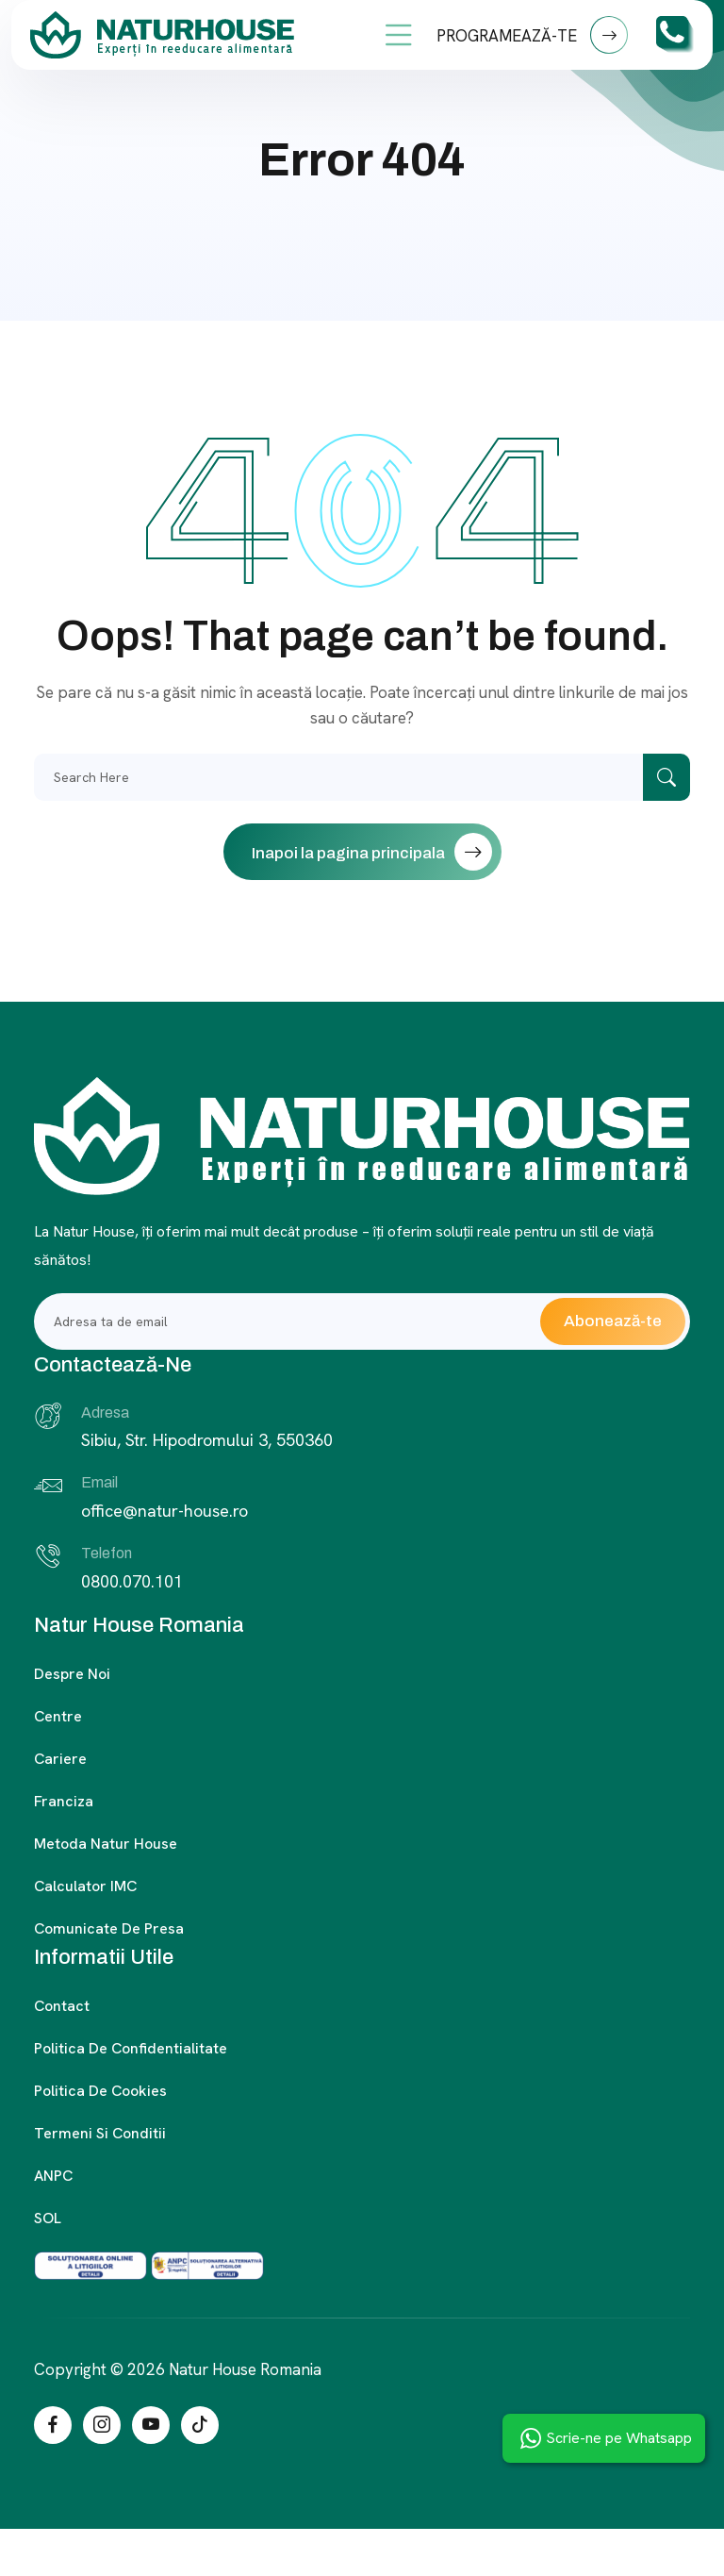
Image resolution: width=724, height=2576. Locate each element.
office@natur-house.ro (164, 1510)
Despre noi (72, 1674)
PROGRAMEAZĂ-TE (532, 35)
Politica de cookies (100, 2091)
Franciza (63, 1801)
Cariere (60, 1759)
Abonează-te (613, 1321)
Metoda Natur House (105, 1843)
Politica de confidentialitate (130, 2048)
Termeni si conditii (100, 2133)
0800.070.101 (132, 1581)
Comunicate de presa (109, 1928)
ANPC (53, 2175)
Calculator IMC (85, 1886)
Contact (62, 2006)
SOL (47, 2218)
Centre (58, 1716)
